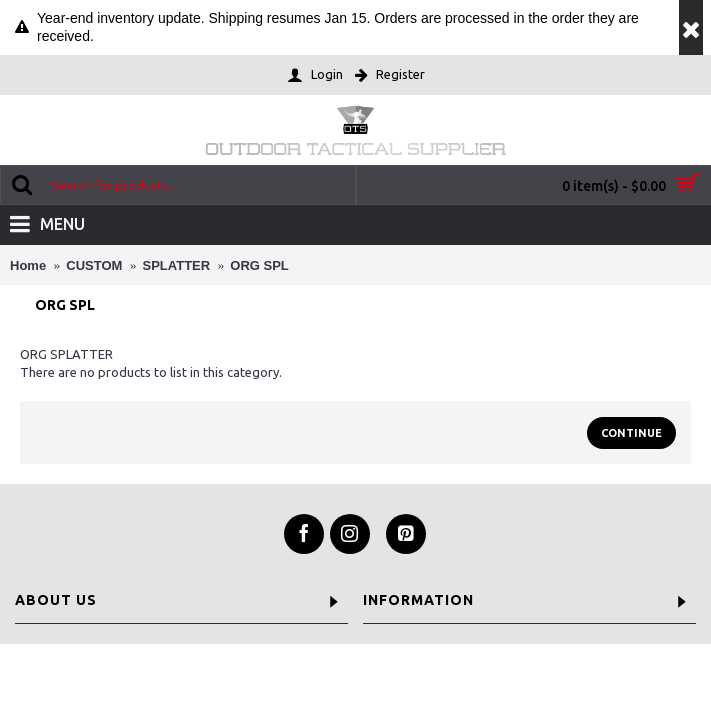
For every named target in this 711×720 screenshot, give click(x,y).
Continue (631, 433)
